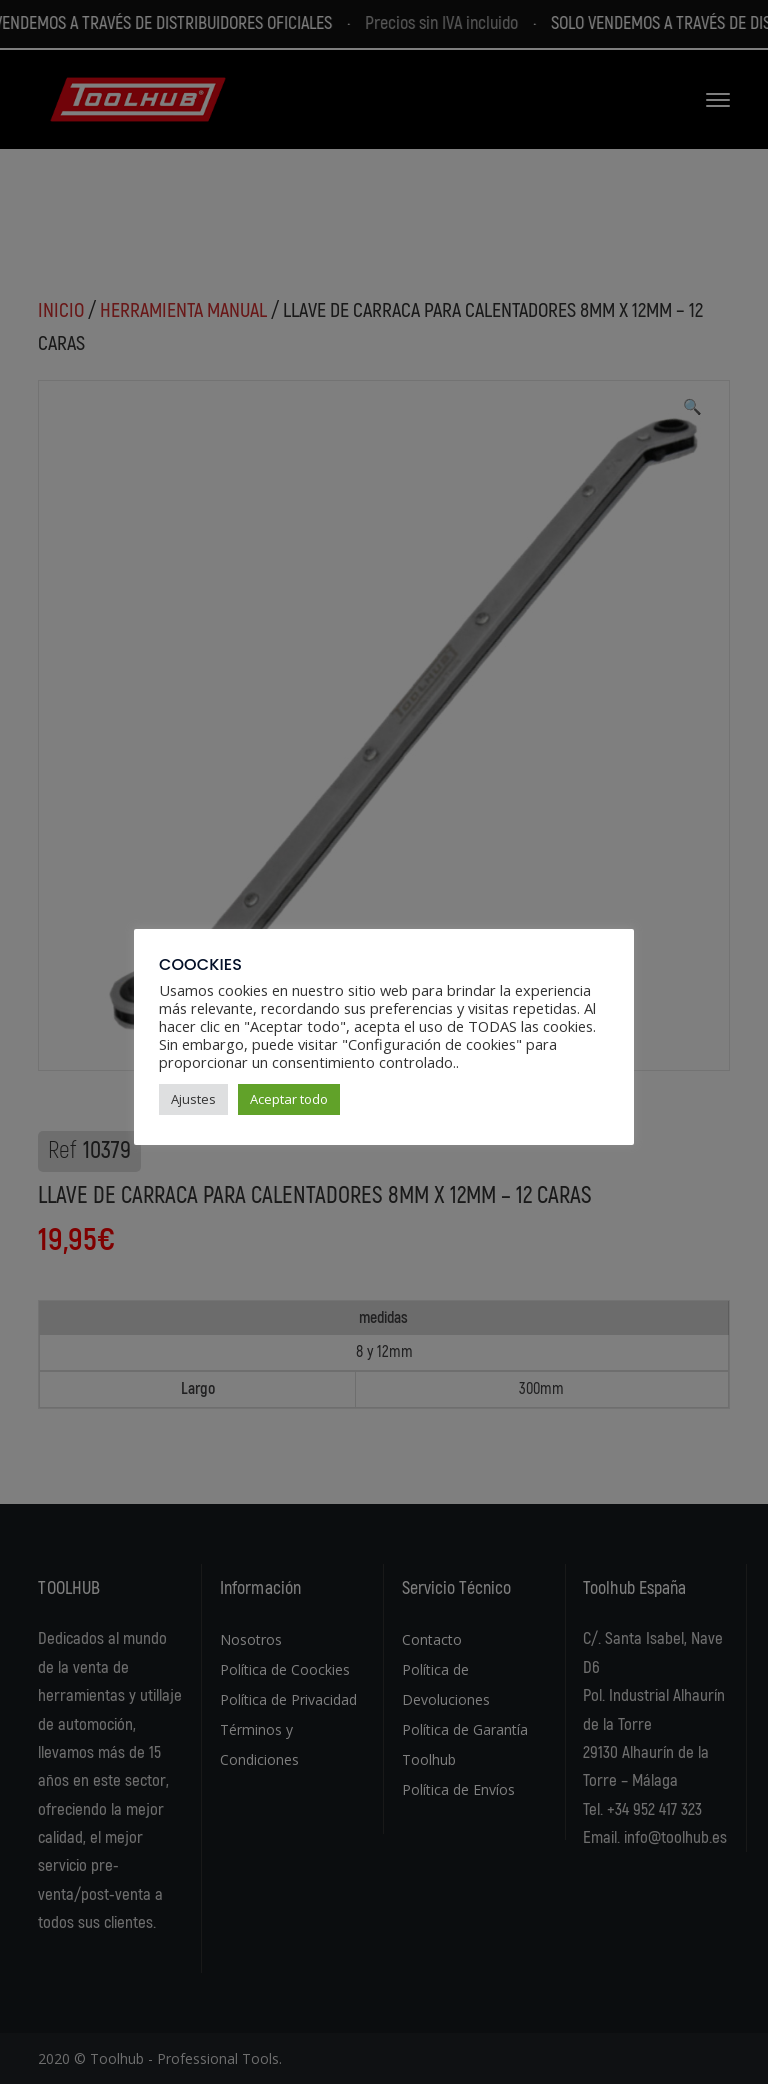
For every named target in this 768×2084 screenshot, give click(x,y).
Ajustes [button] (193, 1099)
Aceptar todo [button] (289, 1099)
